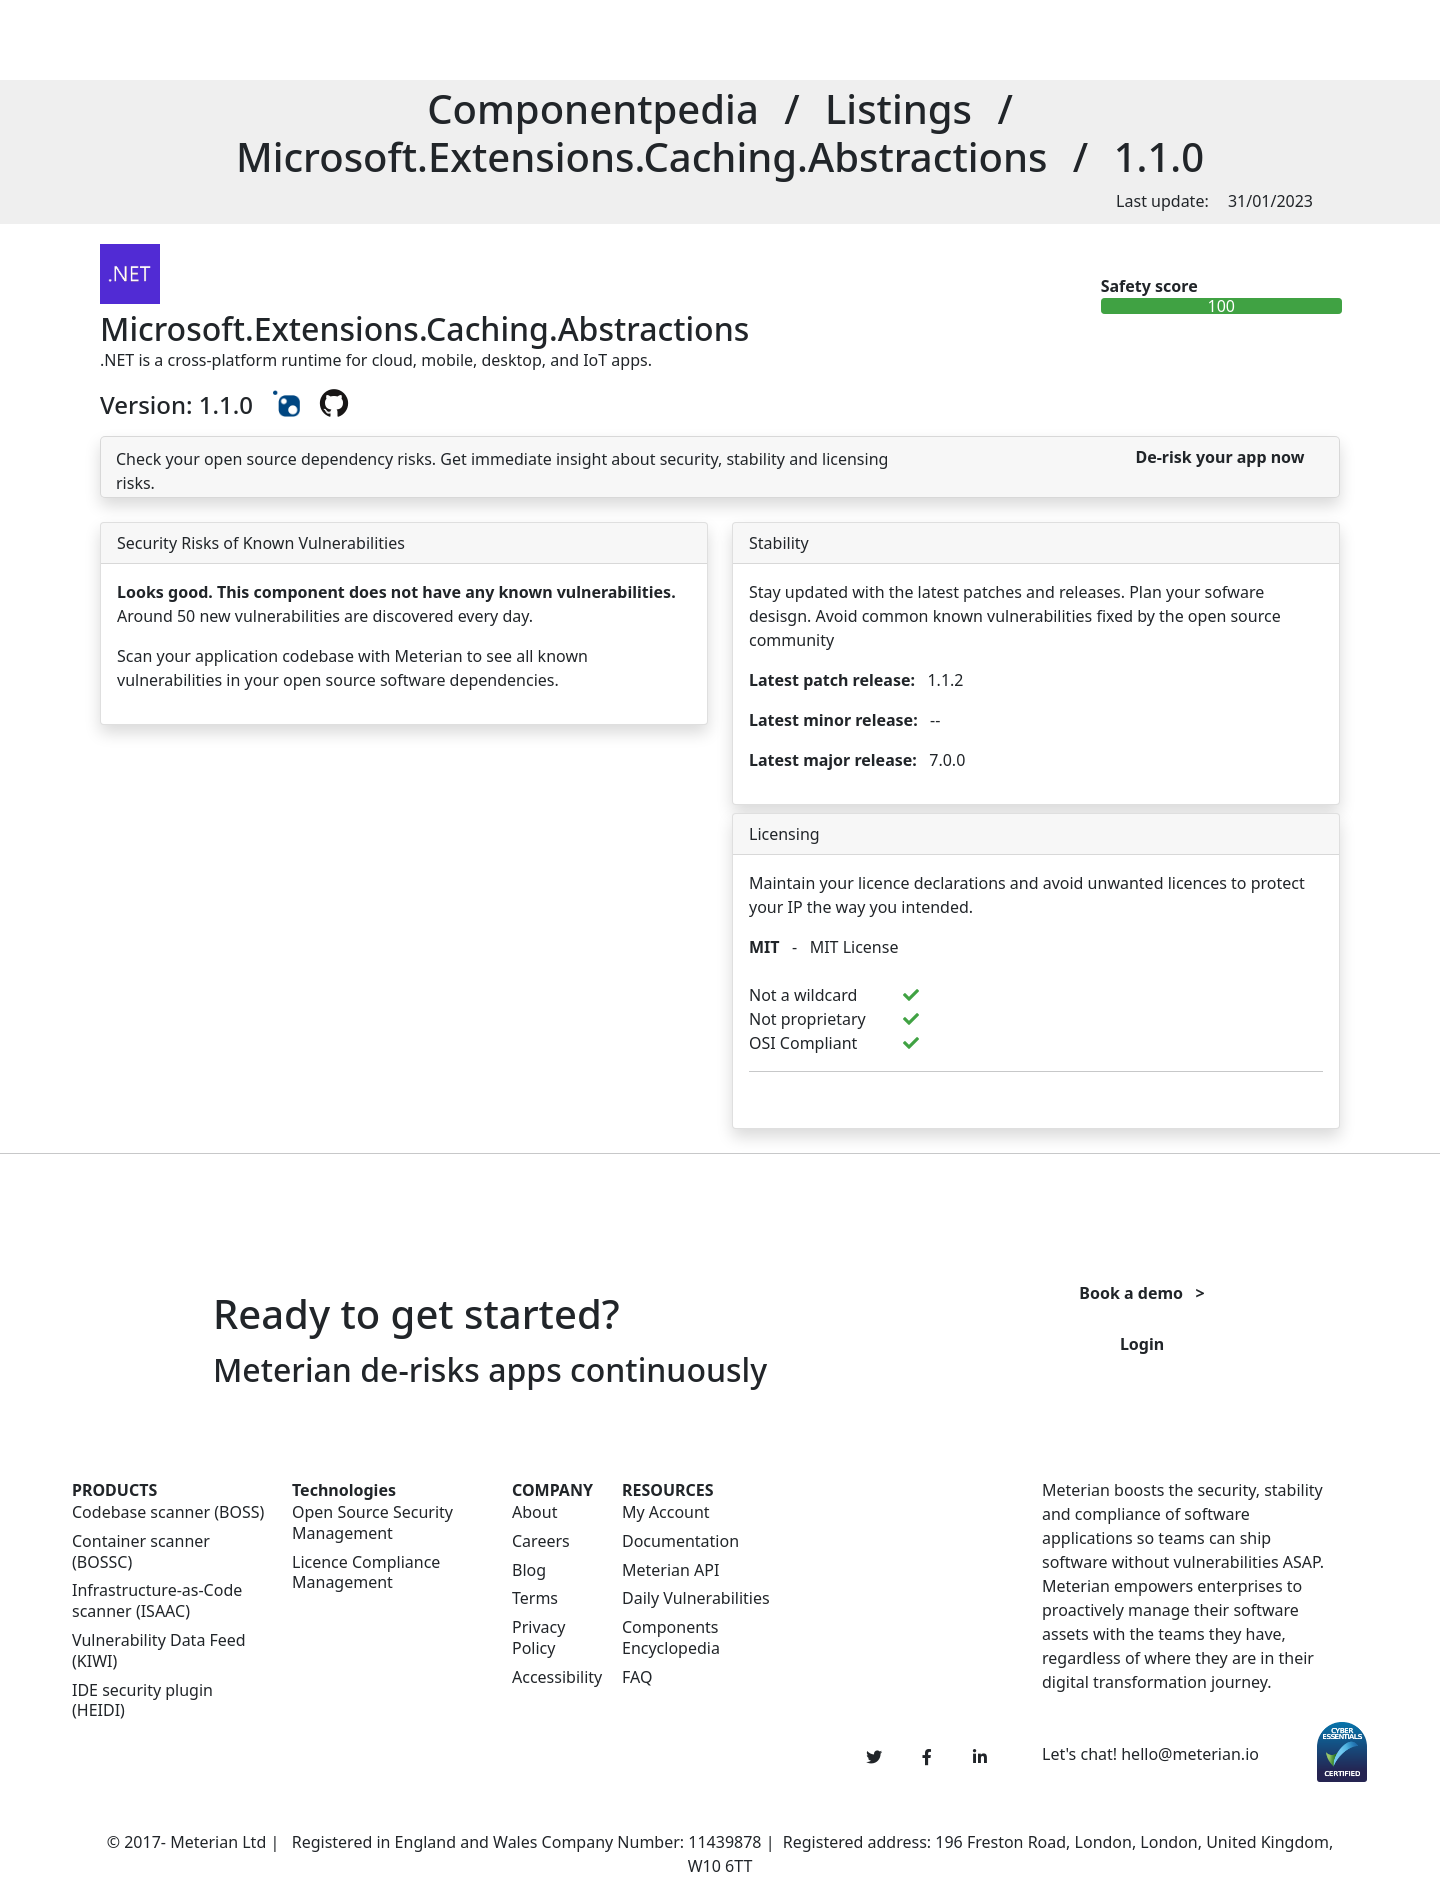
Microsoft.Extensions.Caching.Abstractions (642, 156)
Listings (898, 108)
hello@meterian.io (1190, 1754)
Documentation (680, 1541)
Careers (541, 1541)
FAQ (637, 1677)
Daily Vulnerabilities (696, 1598)
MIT (764, 947)
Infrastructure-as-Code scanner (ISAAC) (157, 1601)
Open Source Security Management (372, 1523)
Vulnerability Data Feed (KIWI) (159, 1651)
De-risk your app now (1219, 457)
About (534, 1512)
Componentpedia (593, 108)
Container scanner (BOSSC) (141, 1552)
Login (1142, 1344)
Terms (535, 1598)
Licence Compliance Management (366, 1573)
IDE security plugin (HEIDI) (142, 1701)
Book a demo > (1141, 1293)
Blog (529, 1570)
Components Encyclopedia (671, 1638)
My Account (666, 1512)
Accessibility (555, 1677)
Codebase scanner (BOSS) (168, 1512)
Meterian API (670, 1570)
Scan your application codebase (235, 656)
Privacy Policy (538, 1638)
